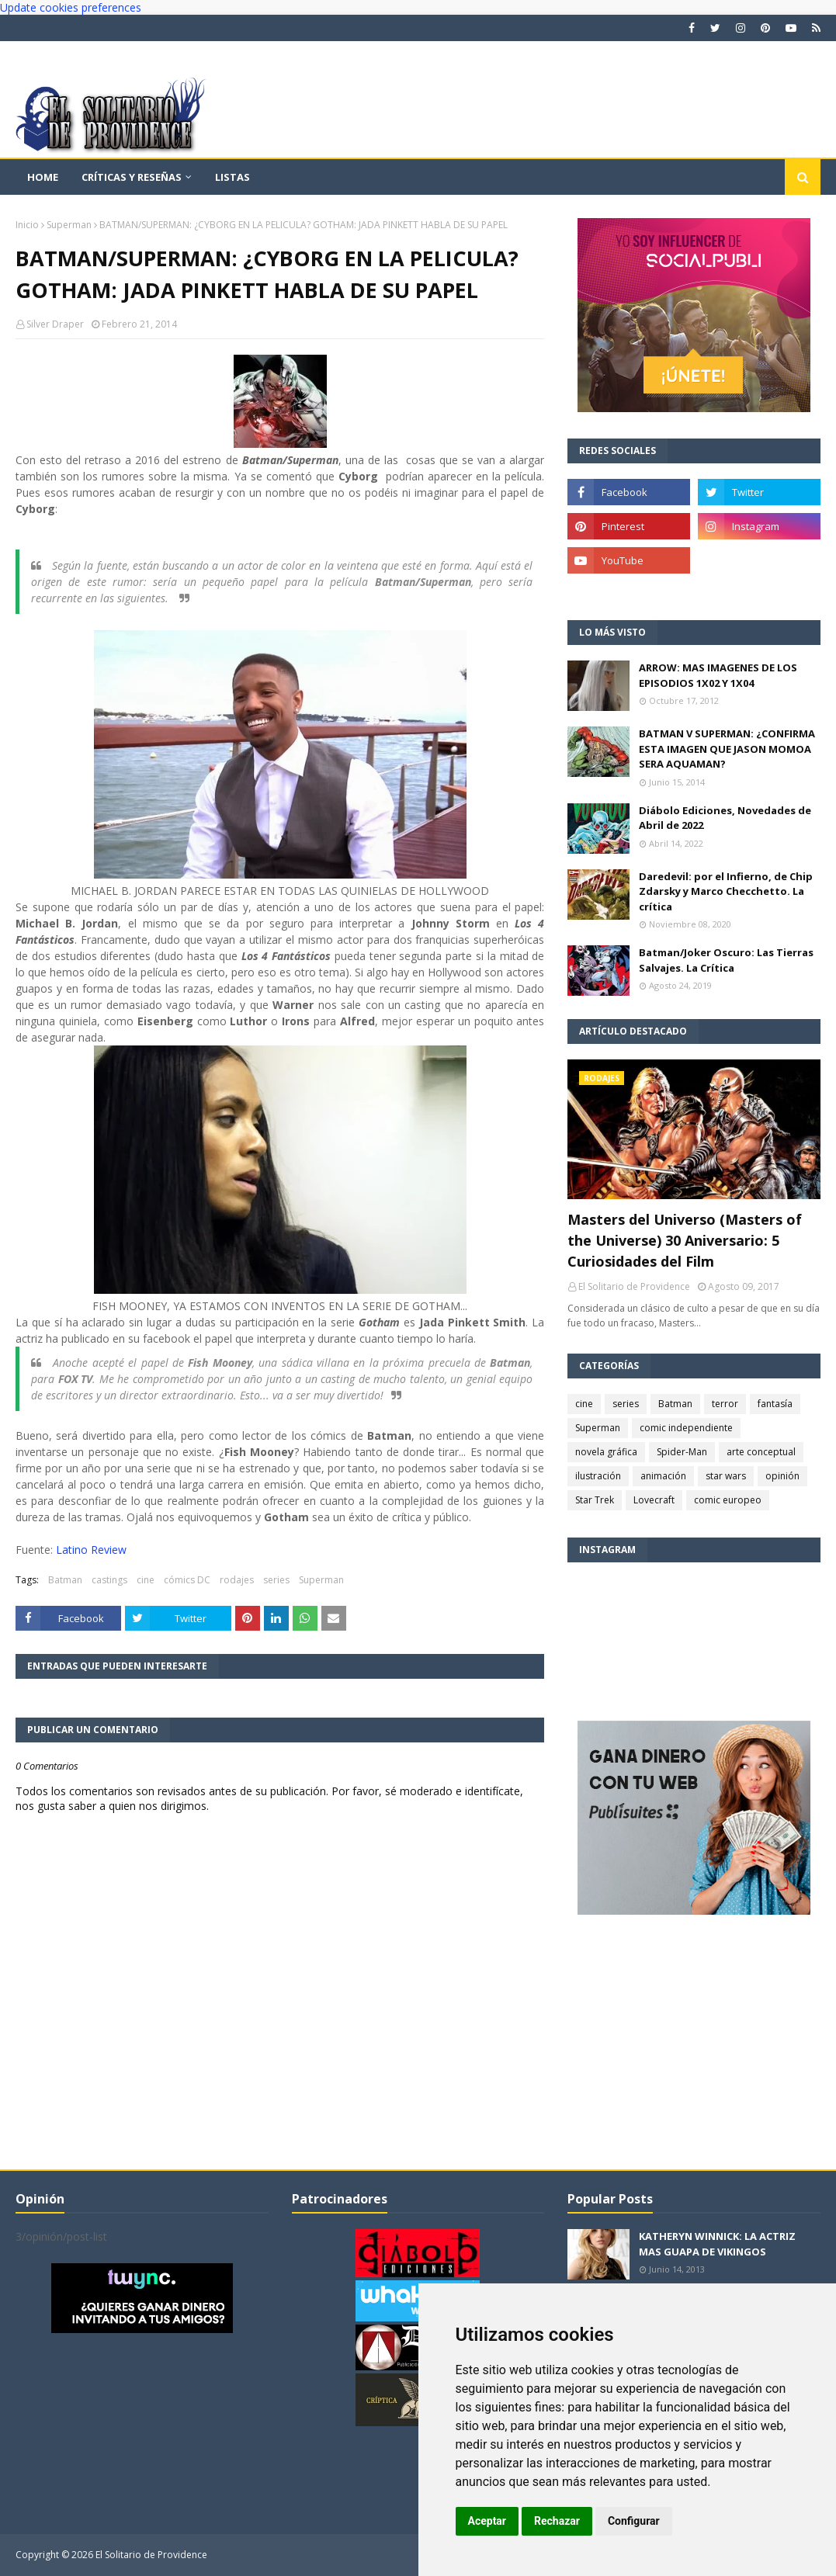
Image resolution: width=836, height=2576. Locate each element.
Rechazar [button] (557, 2521)
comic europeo (727, 1499)
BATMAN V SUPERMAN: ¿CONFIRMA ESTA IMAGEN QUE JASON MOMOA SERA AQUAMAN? (727, 748)
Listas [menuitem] (232, 177)
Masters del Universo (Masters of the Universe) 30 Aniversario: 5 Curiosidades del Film (684, 1240)
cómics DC (187, 1579)
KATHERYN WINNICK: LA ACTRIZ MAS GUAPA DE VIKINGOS (717, 2244)
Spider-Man (682, 1451)
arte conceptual (761, 1451)
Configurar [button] (634, 2521)
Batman (65, 1579)
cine (145, 1579)
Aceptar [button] (487, 2521)
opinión (782, 1475)
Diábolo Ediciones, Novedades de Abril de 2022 (725, 818)
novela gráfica (606, 1451)
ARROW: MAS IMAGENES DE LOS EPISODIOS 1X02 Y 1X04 (718, 675)
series (276, 1579)
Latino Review (91, 1549)
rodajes (237, 1579)
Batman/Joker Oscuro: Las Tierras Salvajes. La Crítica (726, 960)
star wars (726, 1475)
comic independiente (686, 1427)
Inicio (27, 224)
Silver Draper (55, 324)
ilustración (598, 1475)
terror (725, 1403)
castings (109, 1579)
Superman (69, 224)
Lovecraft (654, 1499)
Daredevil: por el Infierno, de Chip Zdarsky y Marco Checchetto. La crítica (726, 891)
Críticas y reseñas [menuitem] (132, 177)
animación (663, 1475)
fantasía (775, 1403)
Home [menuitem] (42, 177)
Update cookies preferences (70, 7)
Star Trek (594, 1499)
